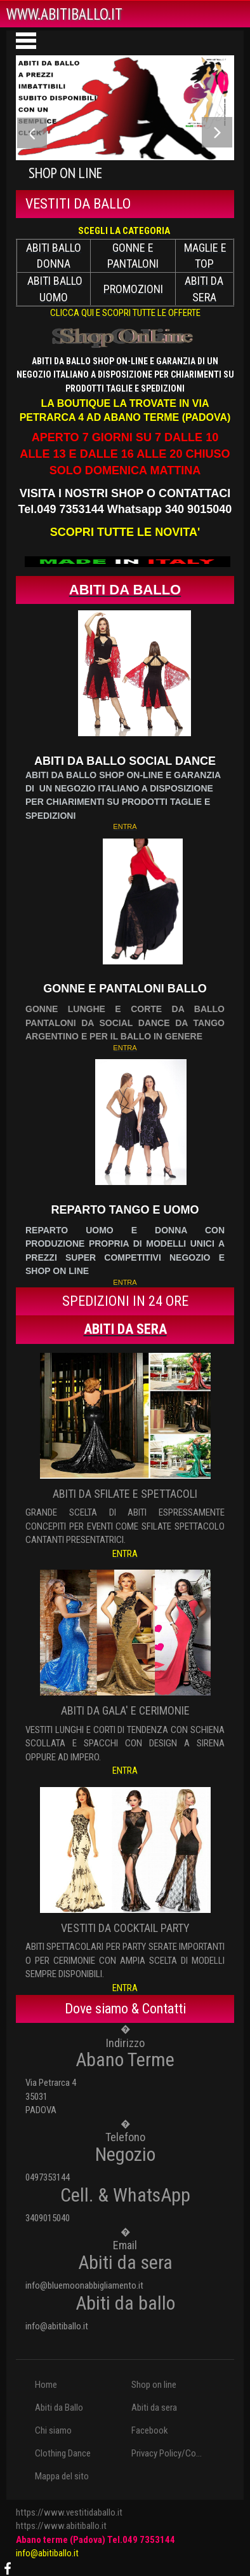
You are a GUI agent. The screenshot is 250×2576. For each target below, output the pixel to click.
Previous (32, 135)
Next (217, 135)
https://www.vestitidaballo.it (69, 2512)
